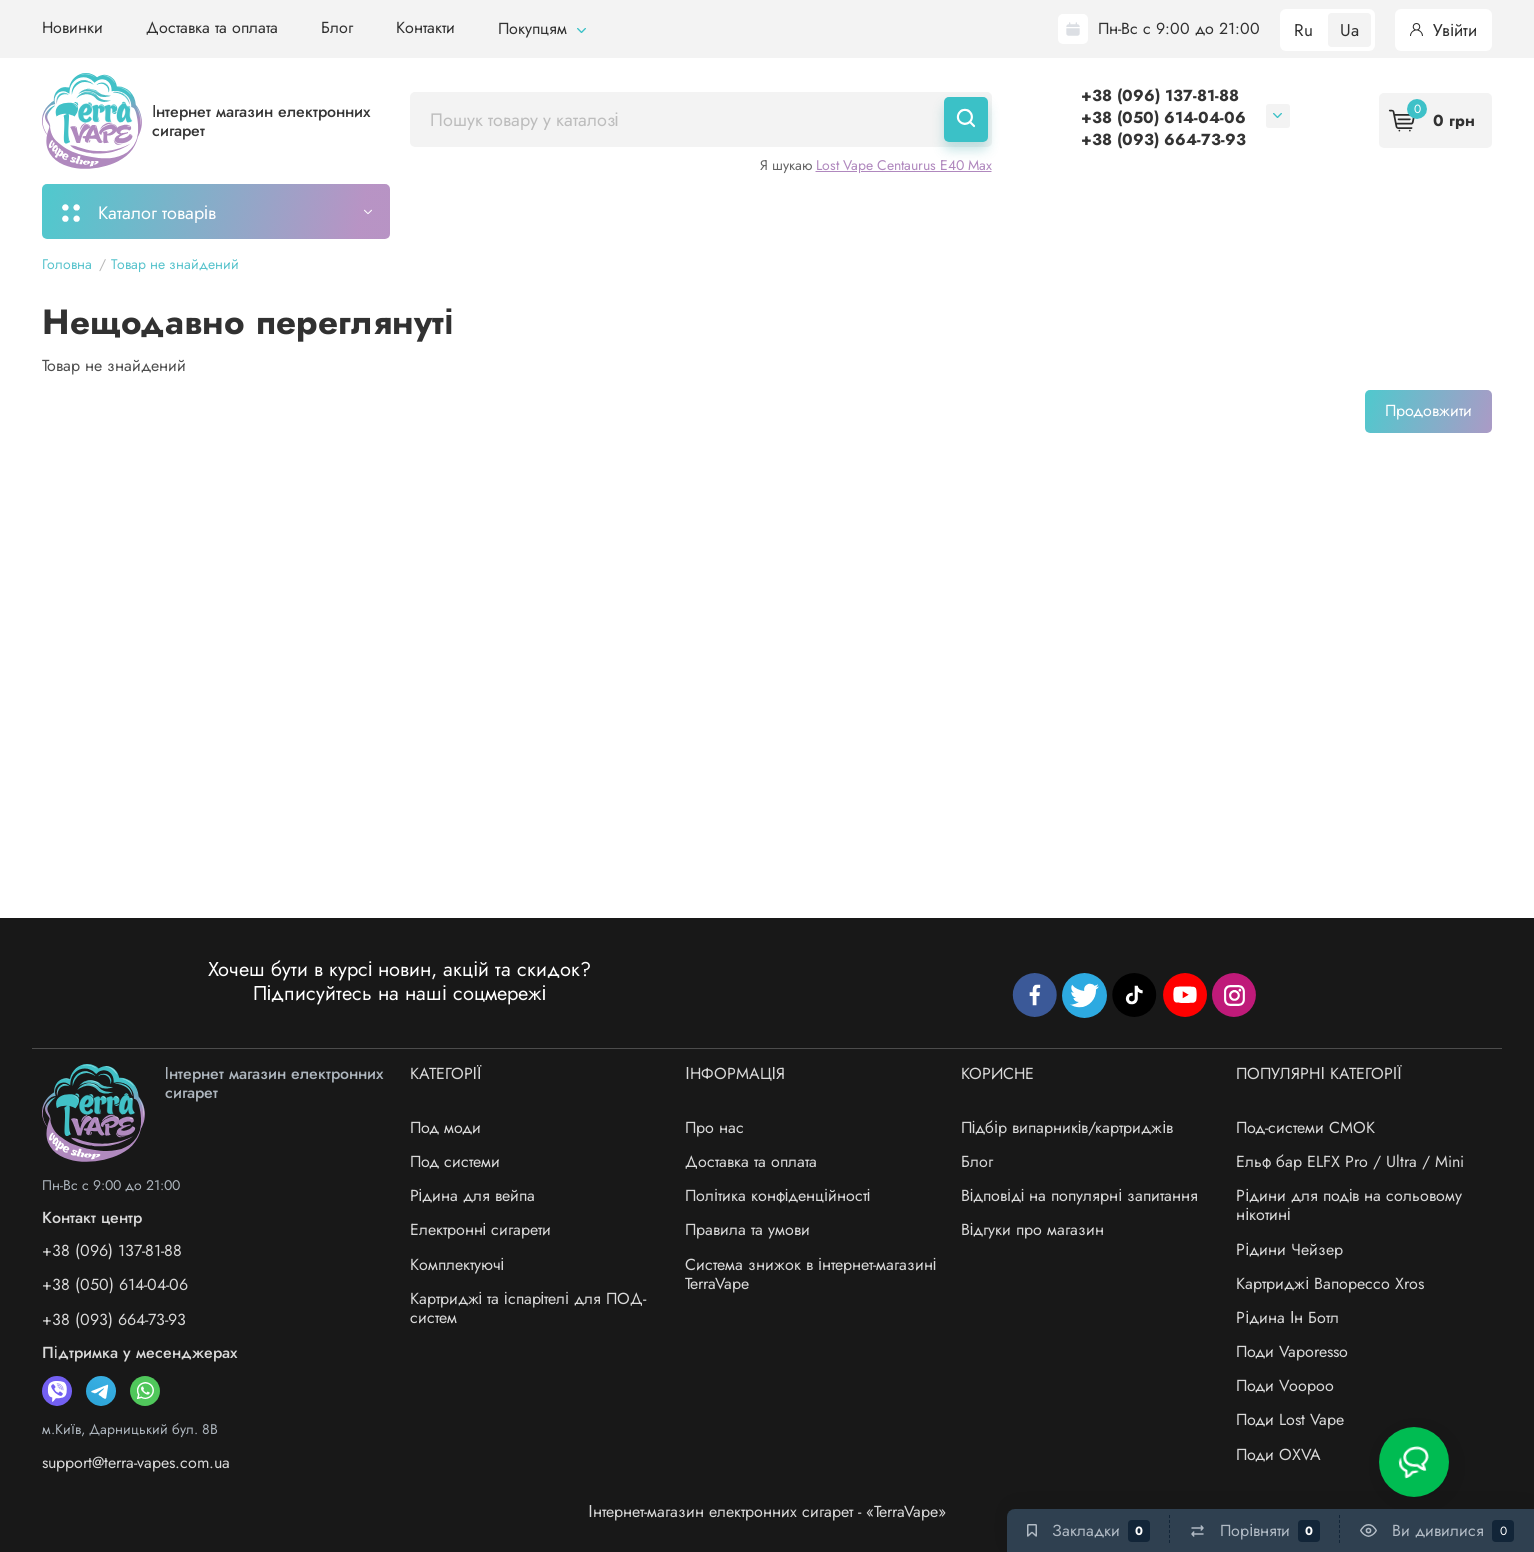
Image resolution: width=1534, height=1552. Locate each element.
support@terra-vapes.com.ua (136, 1462)
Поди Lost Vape (1290, 1419)
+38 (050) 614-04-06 (1163, 117)
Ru (1303, 30)
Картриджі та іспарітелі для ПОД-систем (528, 1308)
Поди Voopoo (1285, 1385)
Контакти (425, 27)
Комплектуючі (457, 1264)
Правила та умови (747, 1229)
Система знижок (1005, 211)
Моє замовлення (493, 211)
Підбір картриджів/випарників (714, 211)
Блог (337, 27)
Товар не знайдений (175, 264)
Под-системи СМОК (1305, 1127)
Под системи (455, 1161)
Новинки (72, 27)
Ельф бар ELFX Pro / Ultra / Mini (1350, 1161)
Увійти (1443, 30)
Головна (67, 264)
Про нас (714, 1127)
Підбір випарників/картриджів (1067, 1127)
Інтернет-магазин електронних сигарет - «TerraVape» (766, 1511)
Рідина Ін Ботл (1287, 1317)
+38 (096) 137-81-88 (1160, 95)
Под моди (445, 1127)
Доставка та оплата (212, 27)
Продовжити (1428, 410)
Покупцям (542, 28)
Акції (887, 211)
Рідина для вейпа (473, 1195)
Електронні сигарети (481, 1229)
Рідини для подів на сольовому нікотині (1349, 1205)
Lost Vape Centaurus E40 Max (904, 165)
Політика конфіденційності (777, 1195)
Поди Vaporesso (1292, 1351)
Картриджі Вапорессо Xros (1330, 1283)
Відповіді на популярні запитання (1079, 1195)
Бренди (1133, 211)
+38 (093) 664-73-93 (1163, 139)
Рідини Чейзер (1289, 1249)
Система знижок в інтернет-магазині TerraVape (810, 1274)
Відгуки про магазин (1033, 1229)
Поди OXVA (1278, 1454)
